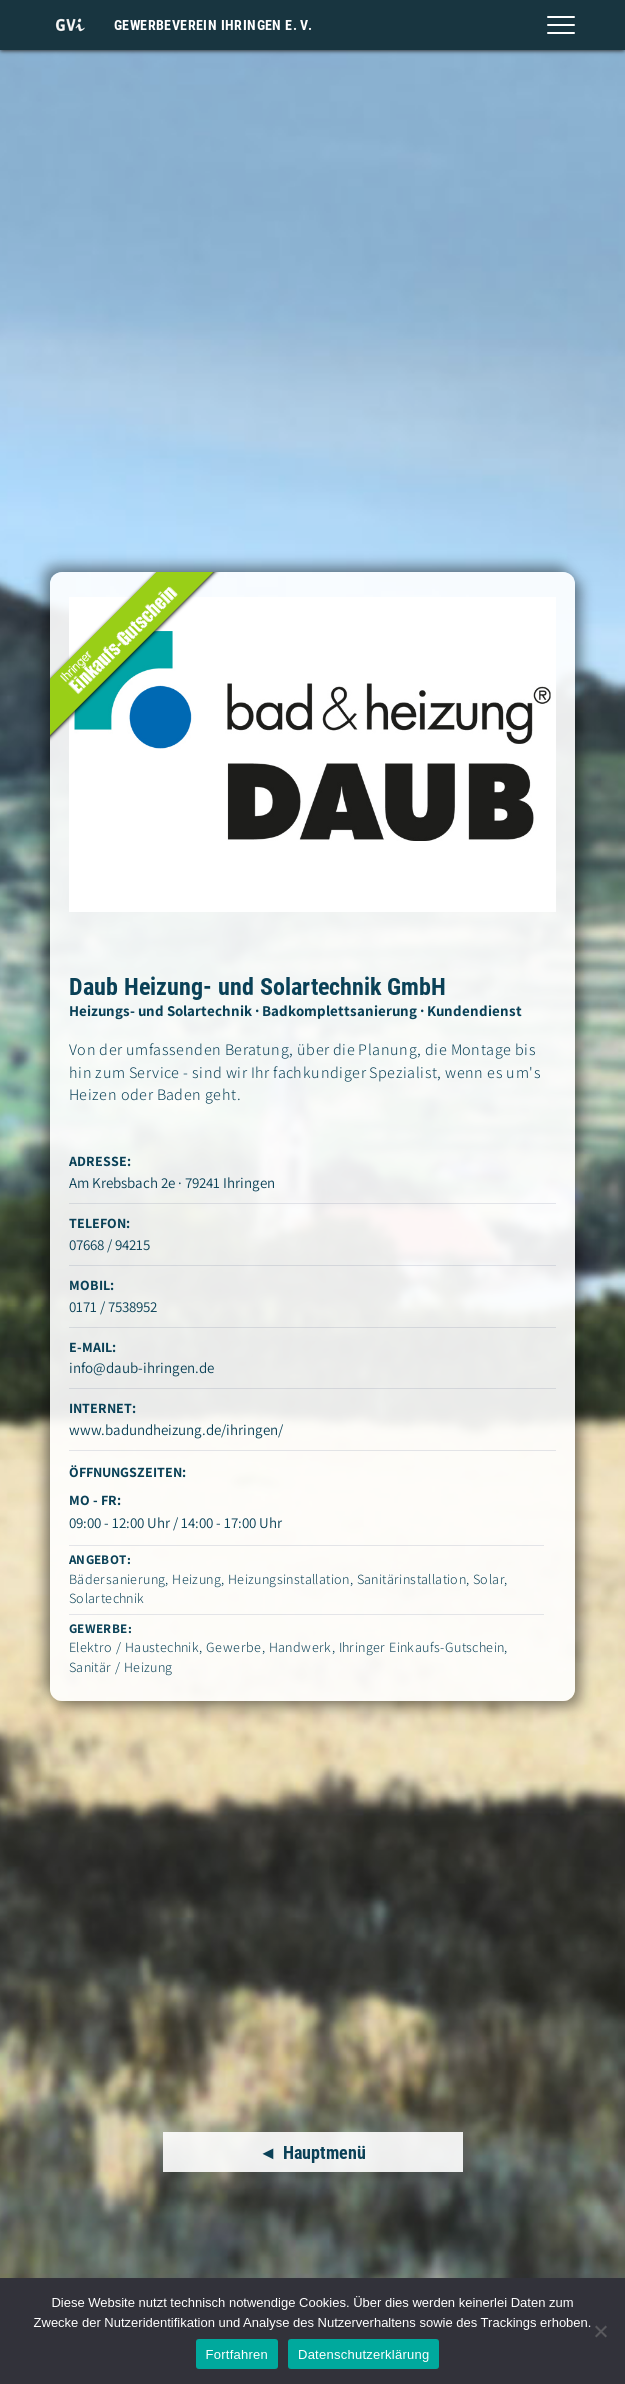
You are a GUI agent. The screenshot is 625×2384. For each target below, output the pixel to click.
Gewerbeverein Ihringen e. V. (213, 25)
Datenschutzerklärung (363, 2354)
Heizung (196, 1579)
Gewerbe (234, 1647)
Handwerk (300, 1647)
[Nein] (600, 2331)
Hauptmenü (324, 2153)
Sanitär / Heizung (121, 1667)
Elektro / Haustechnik (134, 1647)
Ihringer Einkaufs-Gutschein (422, 1647)
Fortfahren (237, 2354)
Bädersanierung (117, 1579)
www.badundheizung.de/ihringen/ (176, 1429)
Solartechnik (107, 1598)
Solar (488, 1579)
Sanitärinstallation (412, 1579)
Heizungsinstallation (289, 1579)
